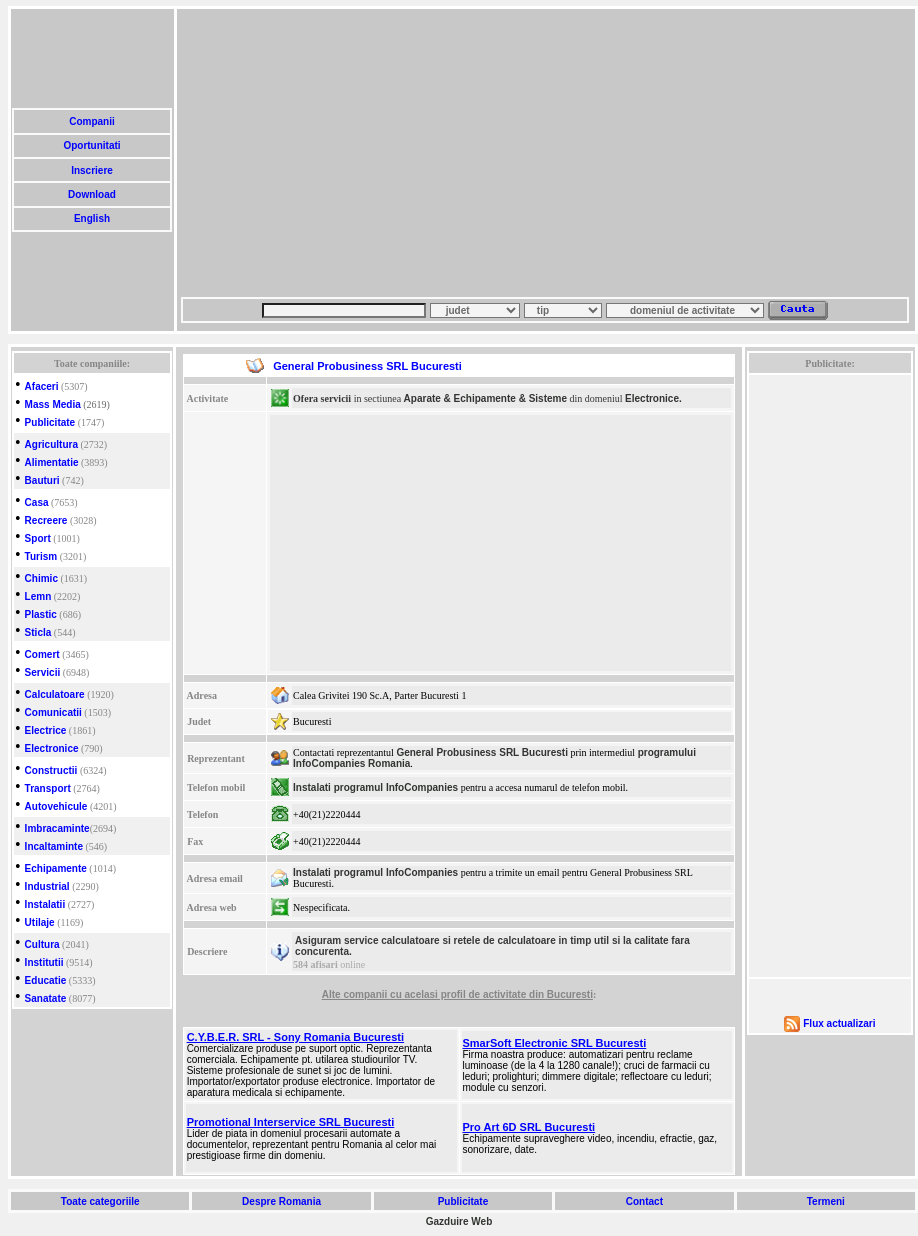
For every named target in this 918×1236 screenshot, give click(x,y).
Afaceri (42, 386)
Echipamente (56, 868)
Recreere (46, 520)
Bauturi (42, 480)
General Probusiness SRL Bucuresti (482, 752)
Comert (42, 654)
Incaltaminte (54, 846)
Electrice (46, 730)
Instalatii (45, 904)
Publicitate (50, 422)
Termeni (826, 1201)
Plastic (41, 614)
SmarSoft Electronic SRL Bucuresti (555, 1043)
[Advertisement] (390, 153)
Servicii (43, 672)
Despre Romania (281, 1201)
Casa (37, 502)
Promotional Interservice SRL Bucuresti (291, 1122)
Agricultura (51, 444)
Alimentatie (52, 462)
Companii (91, 121)
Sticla (38, 632)
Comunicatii (53, 712)
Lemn (38, 596)
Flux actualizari (839, 1023)
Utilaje (40, 922)
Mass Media (53, 404)
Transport (48, 788)
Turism (41, 556)
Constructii (51, 770)
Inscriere (91, 170)
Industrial (47, 886)
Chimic (41, 578)
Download (91, 194)
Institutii (44, 962)
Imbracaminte (57, 828)
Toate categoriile (100, 1201)
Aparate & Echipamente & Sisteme (485, 398)
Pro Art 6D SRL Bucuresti (529, 1127)
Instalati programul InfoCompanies (375, 787)
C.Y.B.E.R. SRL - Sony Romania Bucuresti (295, 1037)
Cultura (42, 944)
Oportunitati (92, 145)
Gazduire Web (459, 1221)
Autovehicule (56, 806)
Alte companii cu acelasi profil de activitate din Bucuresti (457, 994)
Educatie (46, 980)
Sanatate (46, 998)
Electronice (52, 748)
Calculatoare (55, 694)
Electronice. (653, 398)
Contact (644, 1201)
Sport (38, 538)
